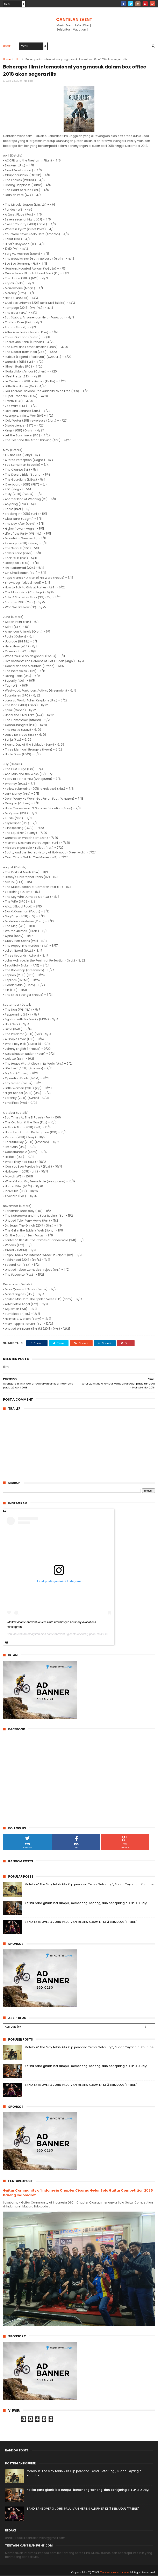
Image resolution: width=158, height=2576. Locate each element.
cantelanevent (56, 1635)
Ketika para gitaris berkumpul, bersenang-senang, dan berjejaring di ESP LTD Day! (86, 1904)
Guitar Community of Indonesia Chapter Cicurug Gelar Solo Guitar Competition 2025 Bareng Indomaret (78, 2193)
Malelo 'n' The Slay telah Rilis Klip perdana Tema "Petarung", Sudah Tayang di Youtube (89, 1885)
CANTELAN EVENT (74, 19)
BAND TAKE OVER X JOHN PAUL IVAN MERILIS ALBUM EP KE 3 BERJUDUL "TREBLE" (81, 1923)
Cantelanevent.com (114, 2573)
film (18, 59)
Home (6, 46)
